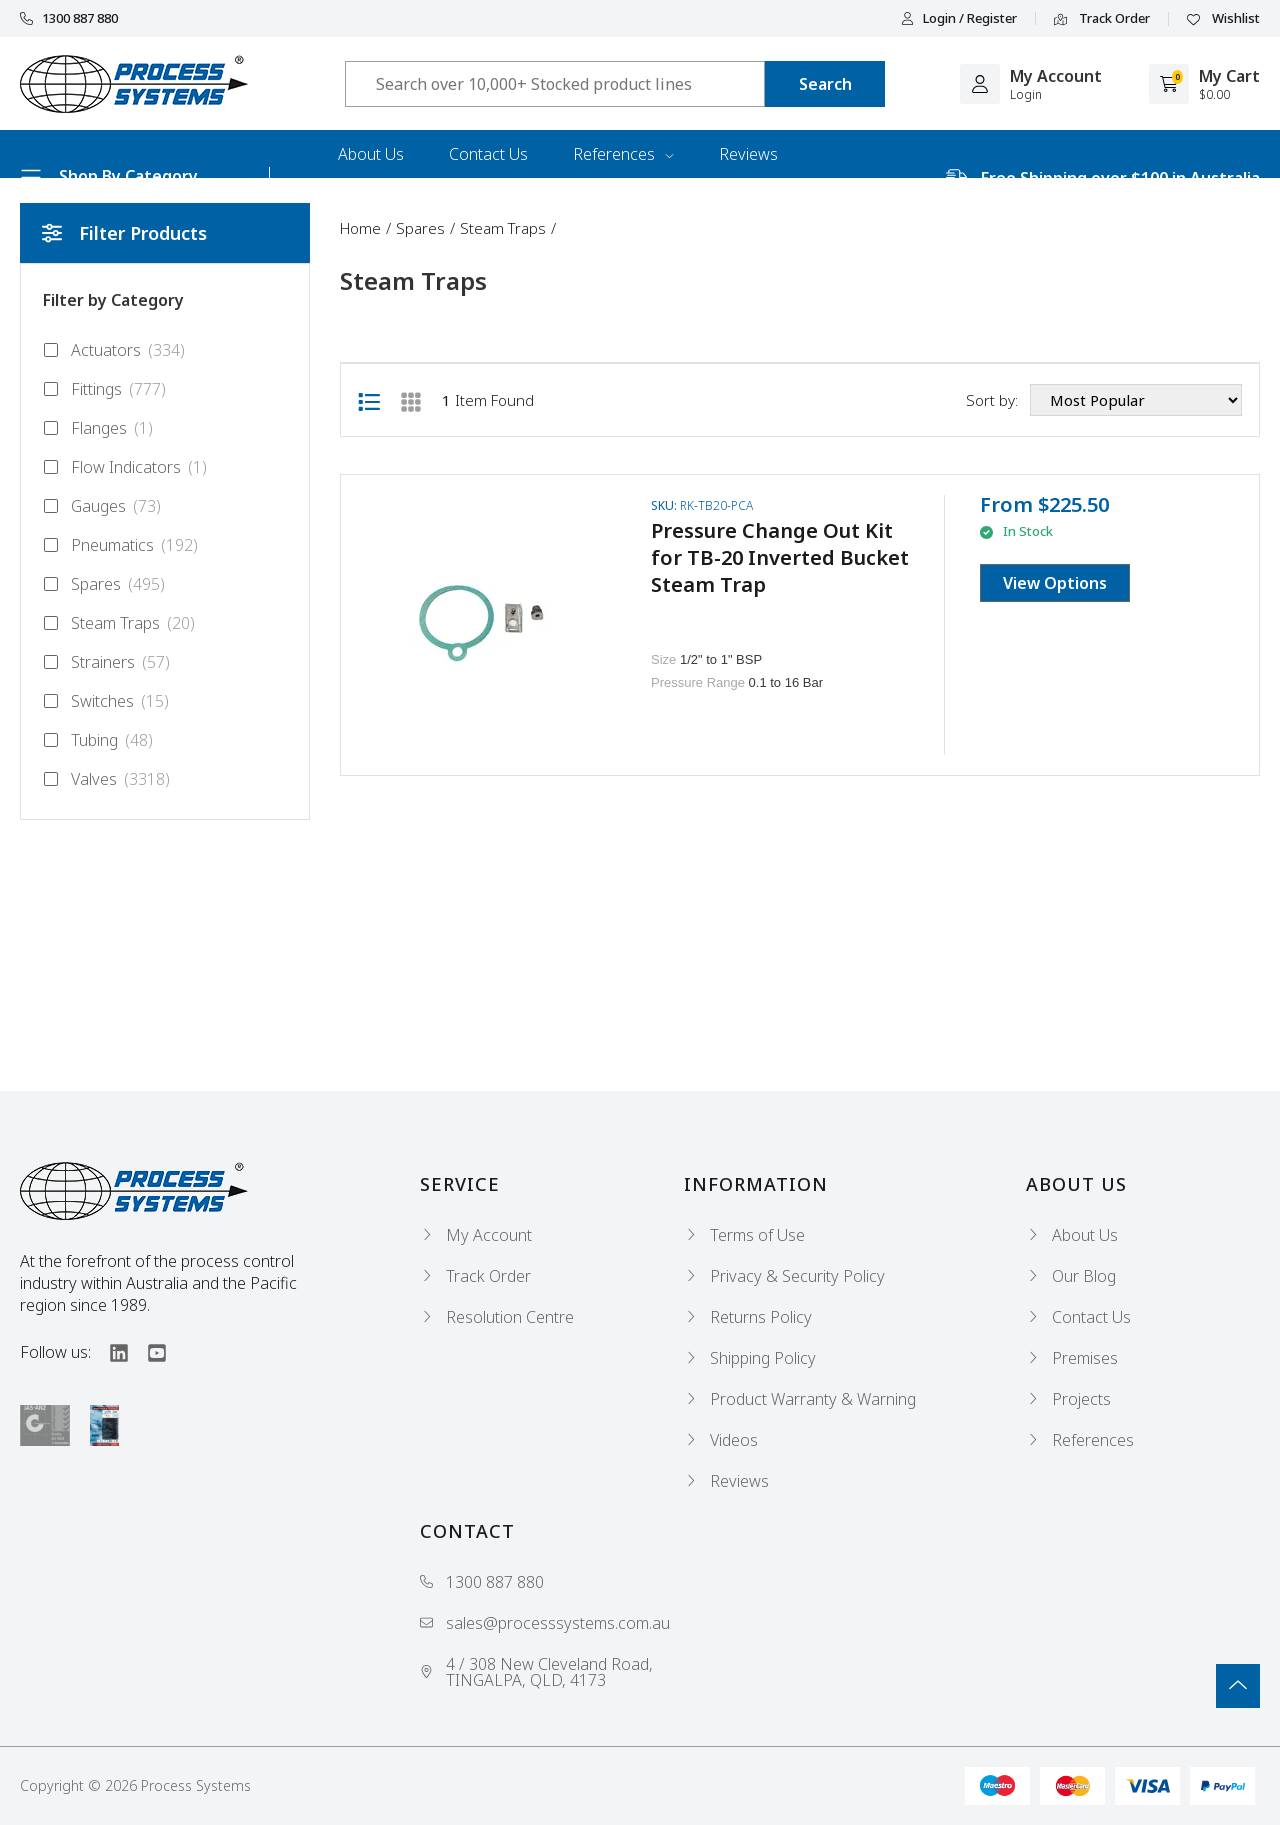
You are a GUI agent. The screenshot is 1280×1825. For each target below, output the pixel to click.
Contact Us (488, 154)
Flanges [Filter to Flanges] (98, 428)
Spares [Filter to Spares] (104, 584)
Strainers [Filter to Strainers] (106, 662)
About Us (371, 154)
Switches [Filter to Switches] (106, 701)
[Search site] (825, 84)
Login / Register (959, 18)
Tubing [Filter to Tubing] (98, 740)
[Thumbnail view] (411, 400)
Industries (373, 202)
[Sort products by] (1136, 400)
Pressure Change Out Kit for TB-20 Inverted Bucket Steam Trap (780, 557)
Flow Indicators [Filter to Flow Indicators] (125, 467)
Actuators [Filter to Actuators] (114, 350)
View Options (1055, 583)
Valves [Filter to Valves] (106, 779)
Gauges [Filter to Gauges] (102, 506)
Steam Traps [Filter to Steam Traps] (119, 623)
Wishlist (1223, 19)
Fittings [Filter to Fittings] (104, 389)
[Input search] (555, 84)
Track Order (1102, 19)
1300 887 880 (69, 18)
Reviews (748, 154)
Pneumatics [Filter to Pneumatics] (120, 545)
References (623, 154)
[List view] (369, 400)
